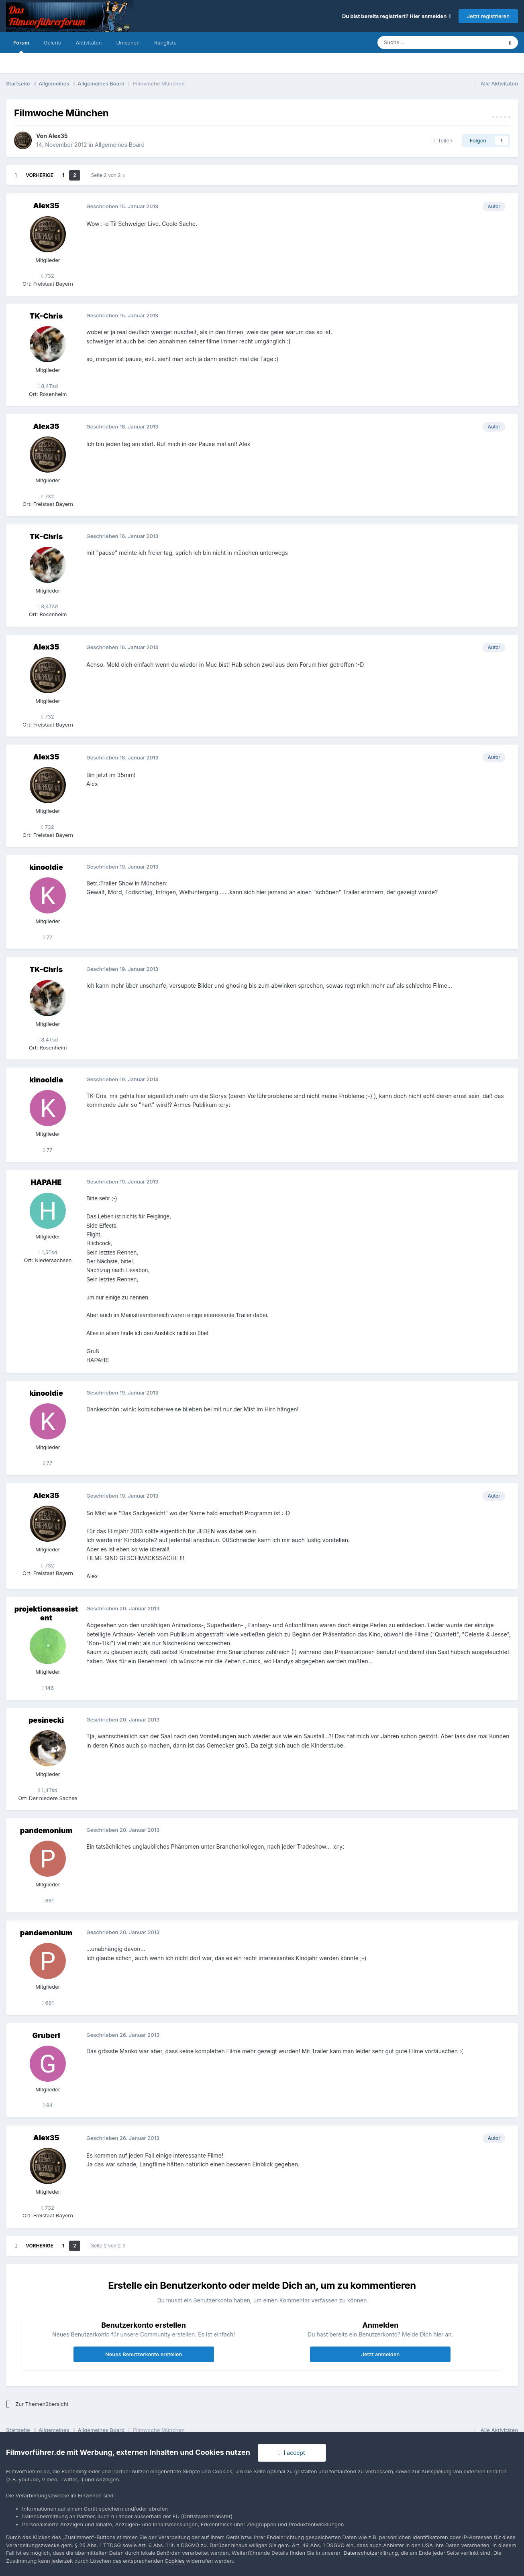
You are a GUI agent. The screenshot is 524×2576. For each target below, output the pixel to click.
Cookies (175, 2561)
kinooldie (46, 867)
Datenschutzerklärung (370, 2553)
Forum (21, 46)
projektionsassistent (46, 1613)
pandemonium (46, 1830)
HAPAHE (46, 1182)
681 (48, 1900)
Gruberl (46, 2035)
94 (48, 2105)
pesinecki (46, 1720)
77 (47, 937)
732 (47, 275)
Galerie (52, 42)
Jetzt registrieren (488, 16)
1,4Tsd (47, 1790)
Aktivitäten (88, 42)
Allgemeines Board (120, 144)
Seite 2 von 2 (108, 175)
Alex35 (57, 135)
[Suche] (415, 42)
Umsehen (127, 42)
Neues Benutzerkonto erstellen (143, 2354)
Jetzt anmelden (380, 2354)
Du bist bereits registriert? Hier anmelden (396, 16)
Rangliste (165, 42)
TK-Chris (46, 316)
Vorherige (39, 175)
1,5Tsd (47, 1252)
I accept (292, 2452)
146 (48, 1688)
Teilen (443, 140)
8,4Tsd (48, 386)
